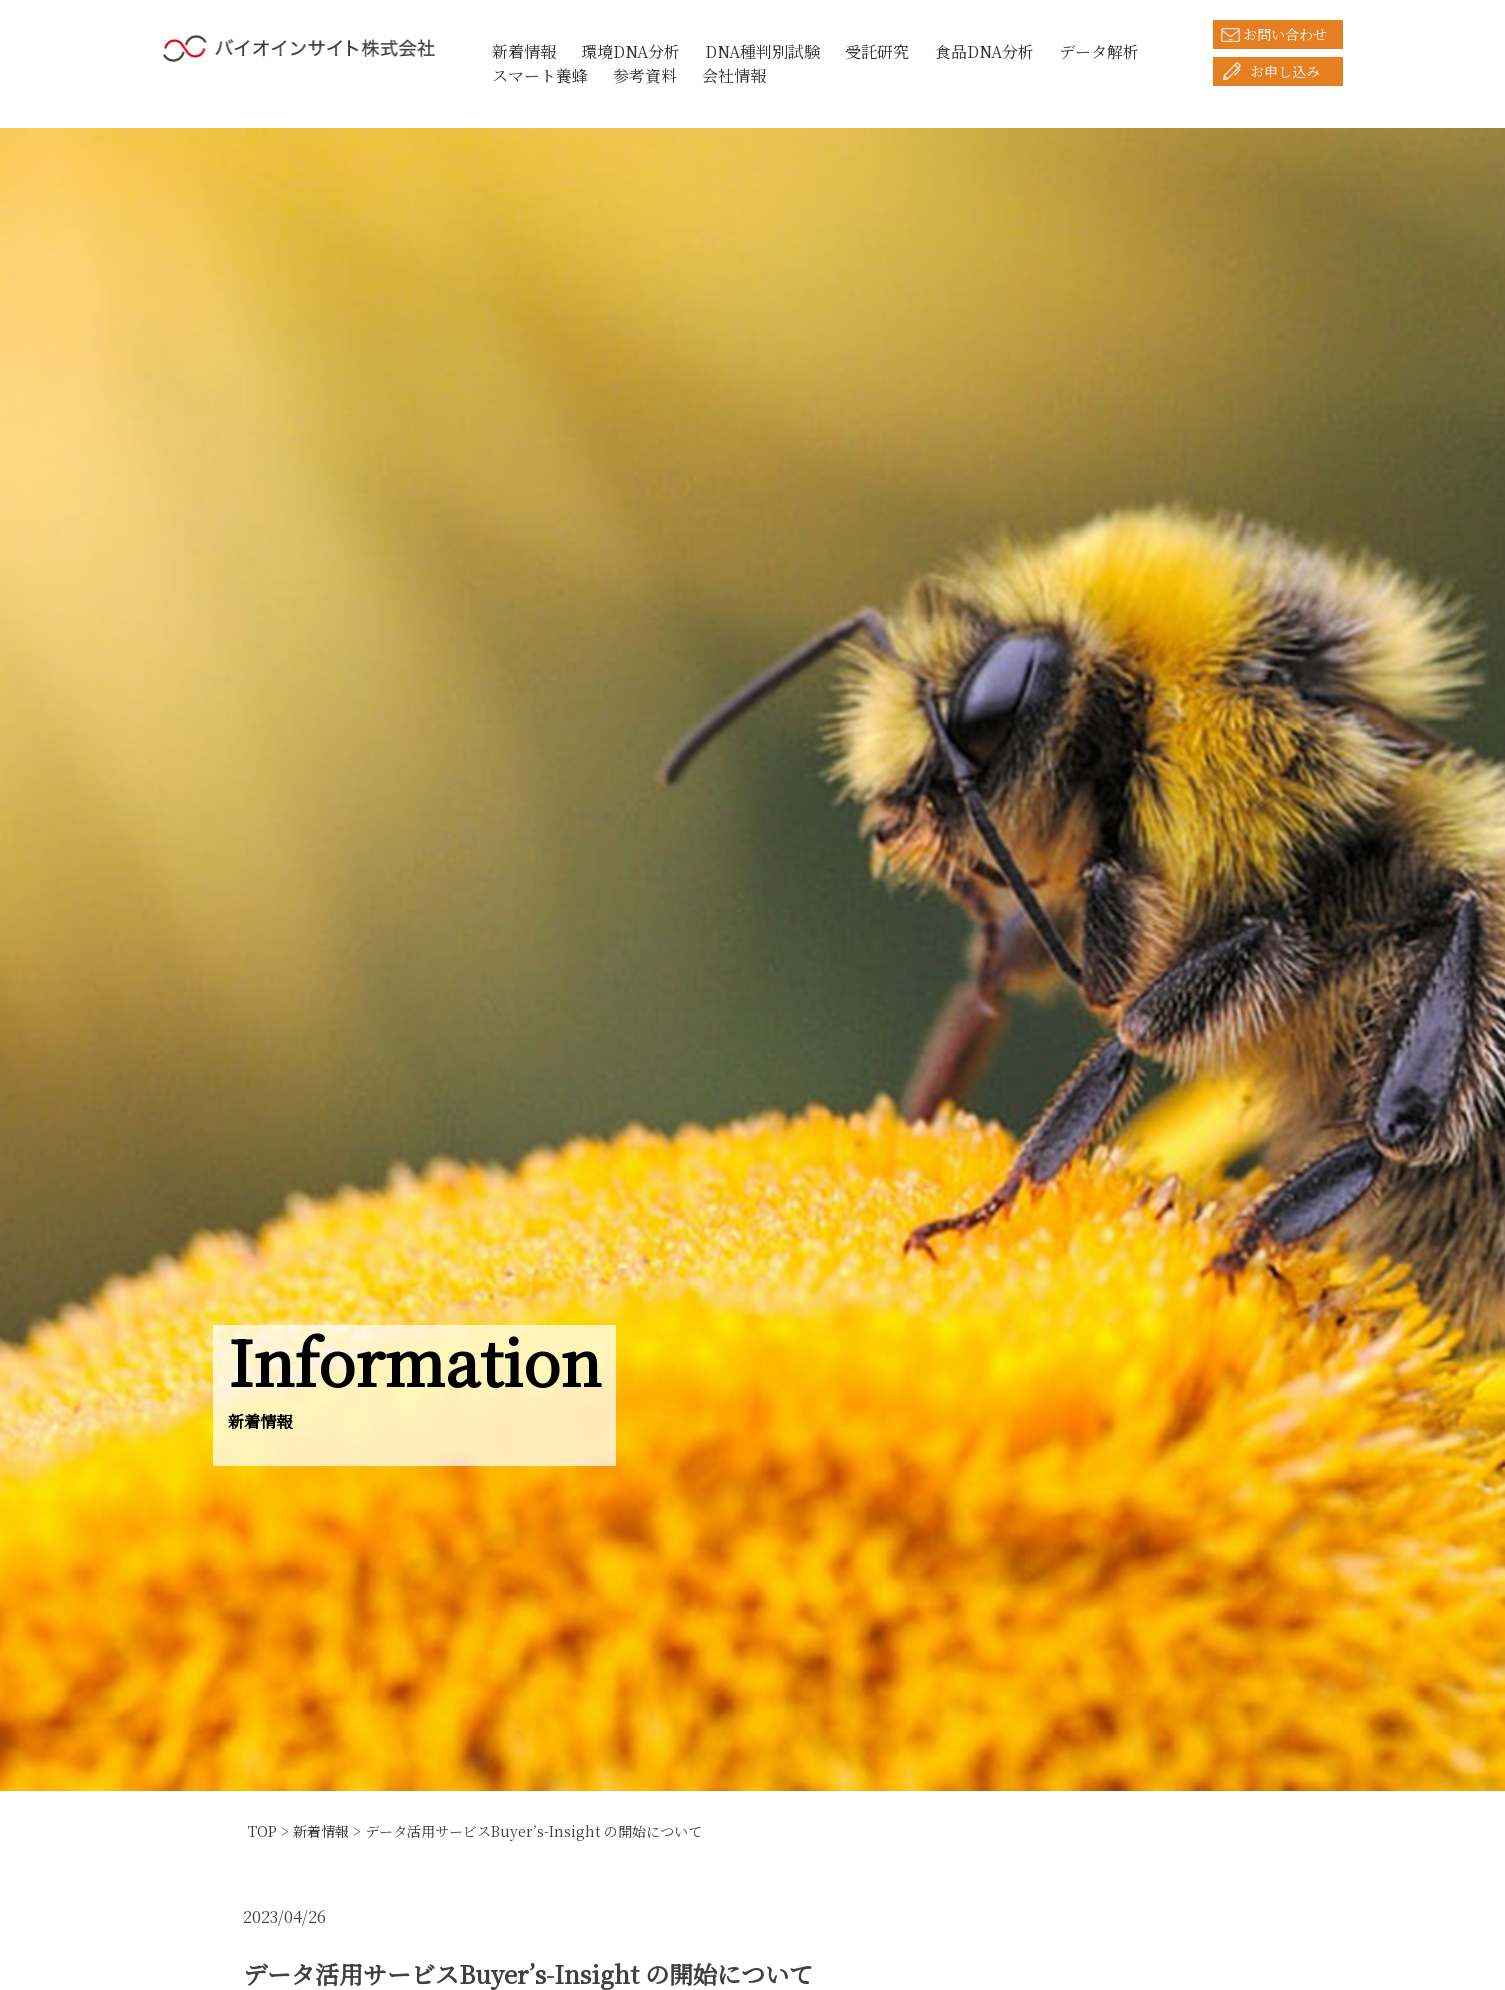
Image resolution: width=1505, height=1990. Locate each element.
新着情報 (524, 51)
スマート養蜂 (540, 75)
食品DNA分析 (984, 51)
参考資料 (645, 75)
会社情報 (734, 75)
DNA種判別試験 (762, 51)
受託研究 (877, 51)
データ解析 (1099, 51)
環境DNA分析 (630, 51)
